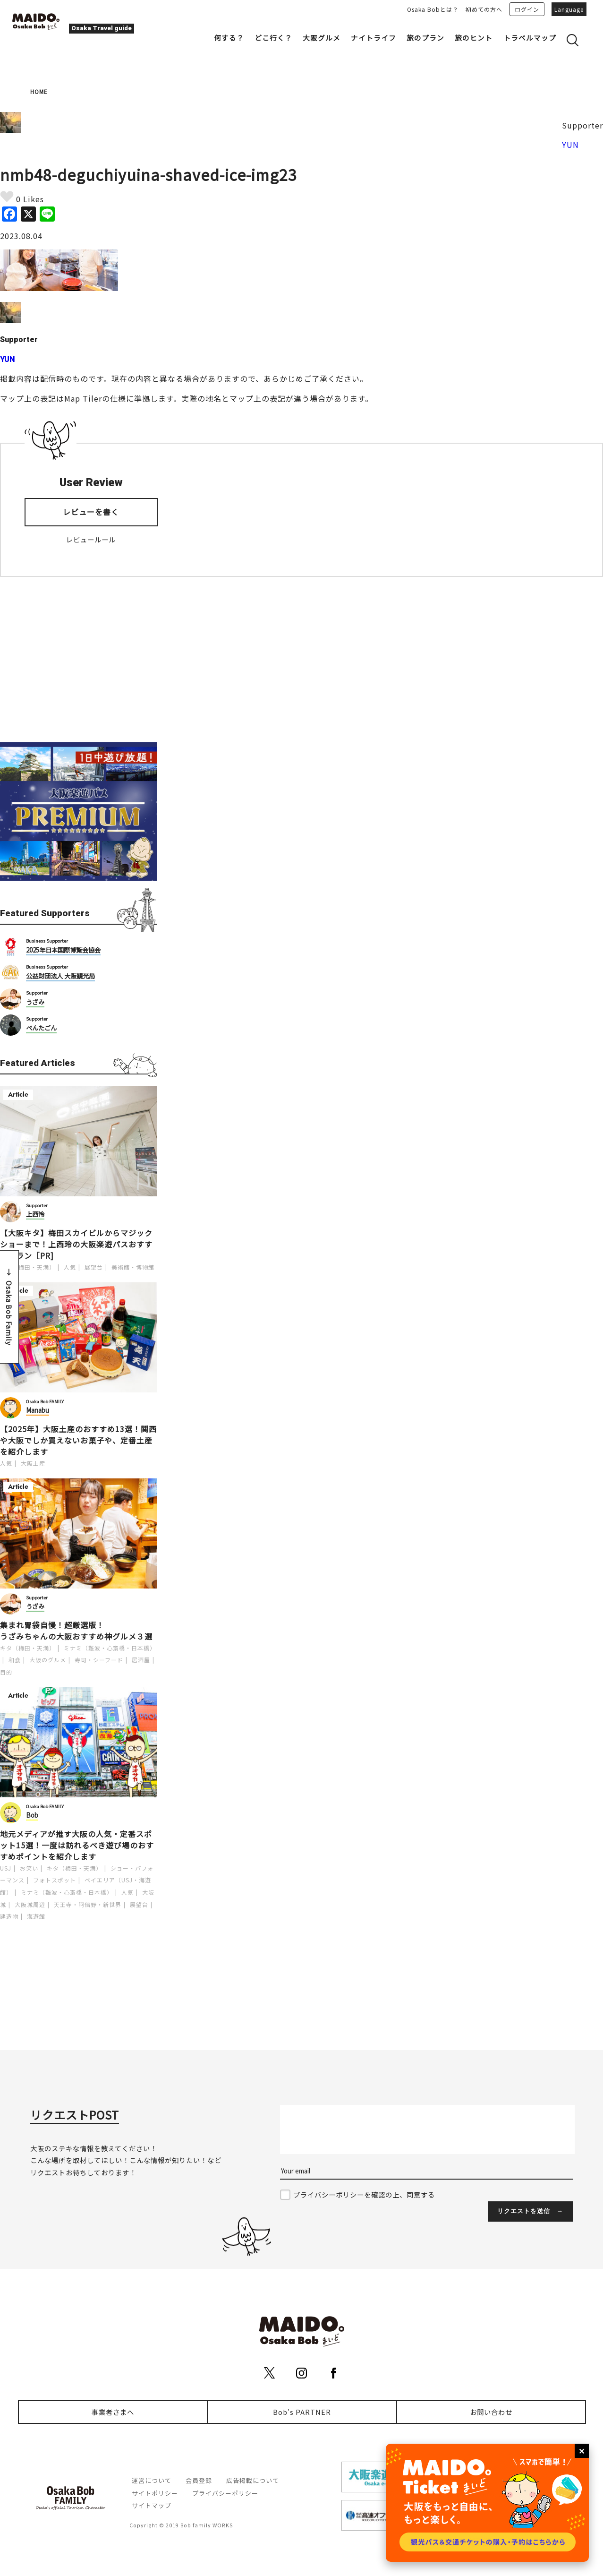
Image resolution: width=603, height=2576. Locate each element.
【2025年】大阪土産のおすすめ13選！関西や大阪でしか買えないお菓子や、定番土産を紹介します (78, 1440)
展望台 (94, 1267)
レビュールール (91, 539)
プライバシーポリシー (225, 2493)
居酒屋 (141, 1660)
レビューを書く (91, 511)
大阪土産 (33, 1463)
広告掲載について (252, 2480)
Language (569, 9)
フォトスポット (54, 1880)
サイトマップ (151, 2505)
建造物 (9, 1916)
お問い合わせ (491, 2412)
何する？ (229, 38)
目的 (6, 1672)
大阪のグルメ (47, 1660)
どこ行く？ (273, 38)
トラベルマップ (529, 38)
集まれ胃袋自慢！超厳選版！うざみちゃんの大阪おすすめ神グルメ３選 (76, 1630)
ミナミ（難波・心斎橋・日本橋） (110, 1648)
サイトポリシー (155, 2493)
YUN (570, 144)
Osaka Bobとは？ (433, 9)
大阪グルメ (321, 38)
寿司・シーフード (99, 1660)
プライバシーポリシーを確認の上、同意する (364, 2194)
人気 (70, 1267)
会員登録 (199, 2480)
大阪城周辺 (30, 1904)
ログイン (527, 9)
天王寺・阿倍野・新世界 (87, 1904)
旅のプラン (425, 38)
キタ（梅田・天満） (27, 1267)
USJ (5, 1868)
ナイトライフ (373, 38)
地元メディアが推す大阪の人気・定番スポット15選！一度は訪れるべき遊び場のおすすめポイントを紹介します (77, 1845)
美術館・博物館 (132, 1267)
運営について (151, 2480)
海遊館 (36, 1916)
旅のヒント (474, 38)
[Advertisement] (78, 660)
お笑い (29, 1868)
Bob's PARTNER (302, 2412)
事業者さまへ (113, 2412)
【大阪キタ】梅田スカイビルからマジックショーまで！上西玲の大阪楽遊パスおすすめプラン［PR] (76, 1244)
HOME (39, 91)
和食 (14, 1660)
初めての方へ (484, 9)
